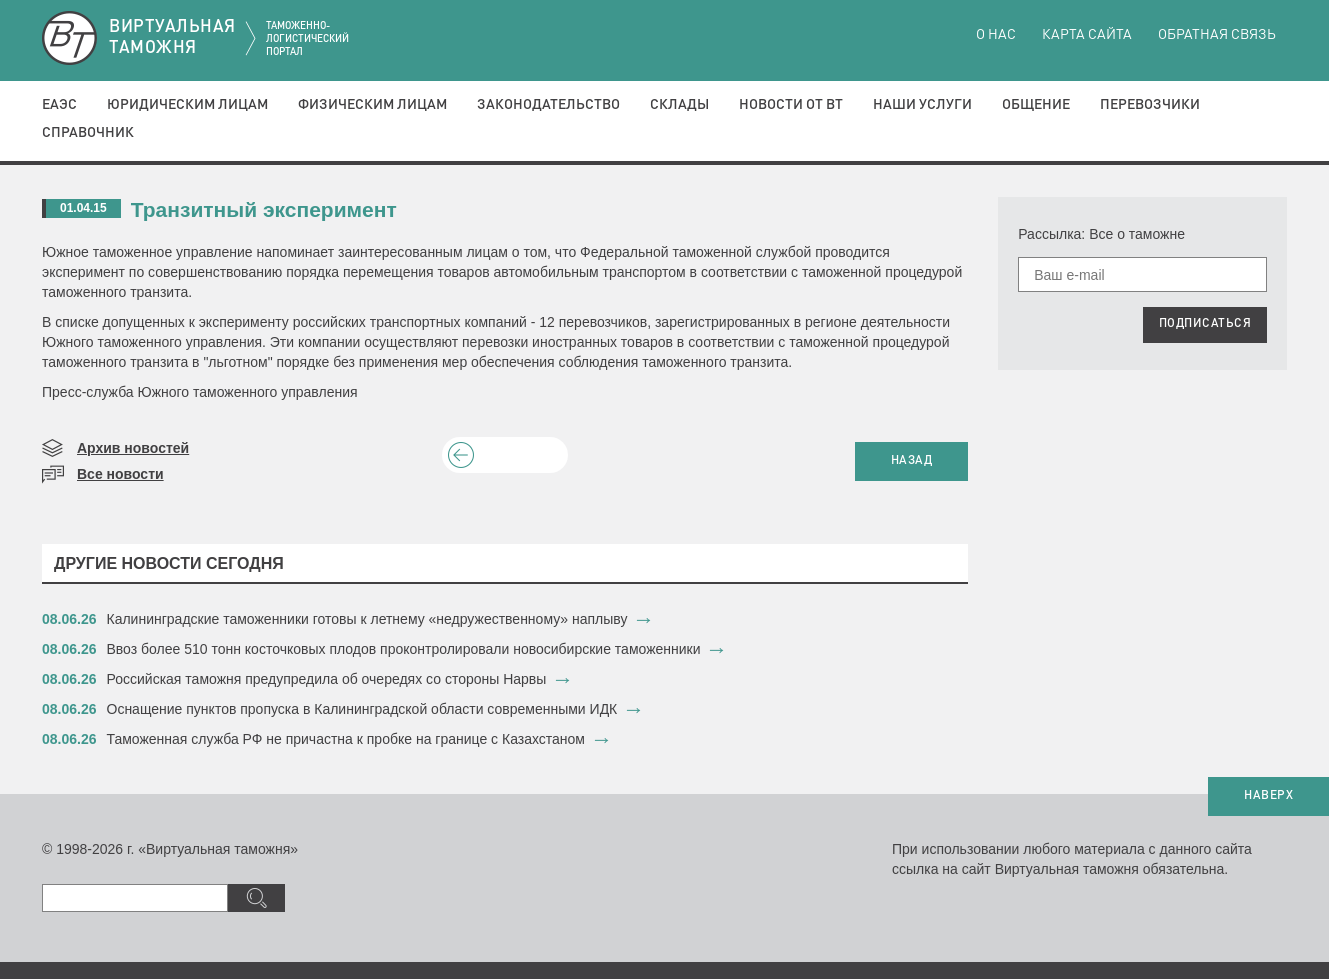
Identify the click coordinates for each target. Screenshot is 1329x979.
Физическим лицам (372, 105)
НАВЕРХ (1268, 796)
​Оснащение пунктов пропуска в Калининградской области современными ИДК (362, 709)
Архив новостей (133, 448)
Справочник (88, 133)
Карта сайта (1087, 35)
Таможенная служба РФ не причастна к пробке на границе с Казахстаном (346, 739)
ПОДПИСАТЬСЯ (1205, 324)
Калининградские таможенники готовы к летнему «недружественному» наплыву (367, 619)
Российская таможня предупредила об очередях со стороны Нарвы (327, 679)
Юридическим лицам (187, 105)
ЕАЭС (59, 105)
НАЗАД (912, 461)
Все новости (120, 474)
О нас (996, 35)
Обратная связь (1217, 35)
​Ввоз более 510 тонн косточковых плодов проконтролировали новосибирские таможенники (404, 649)
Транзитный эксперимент (264, 209)
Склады (679, 105)
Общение (1036, 105)
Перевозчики (1150, 105)
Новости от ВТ (791, 105)
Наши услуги (922, 105)
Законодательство (548, 105)
